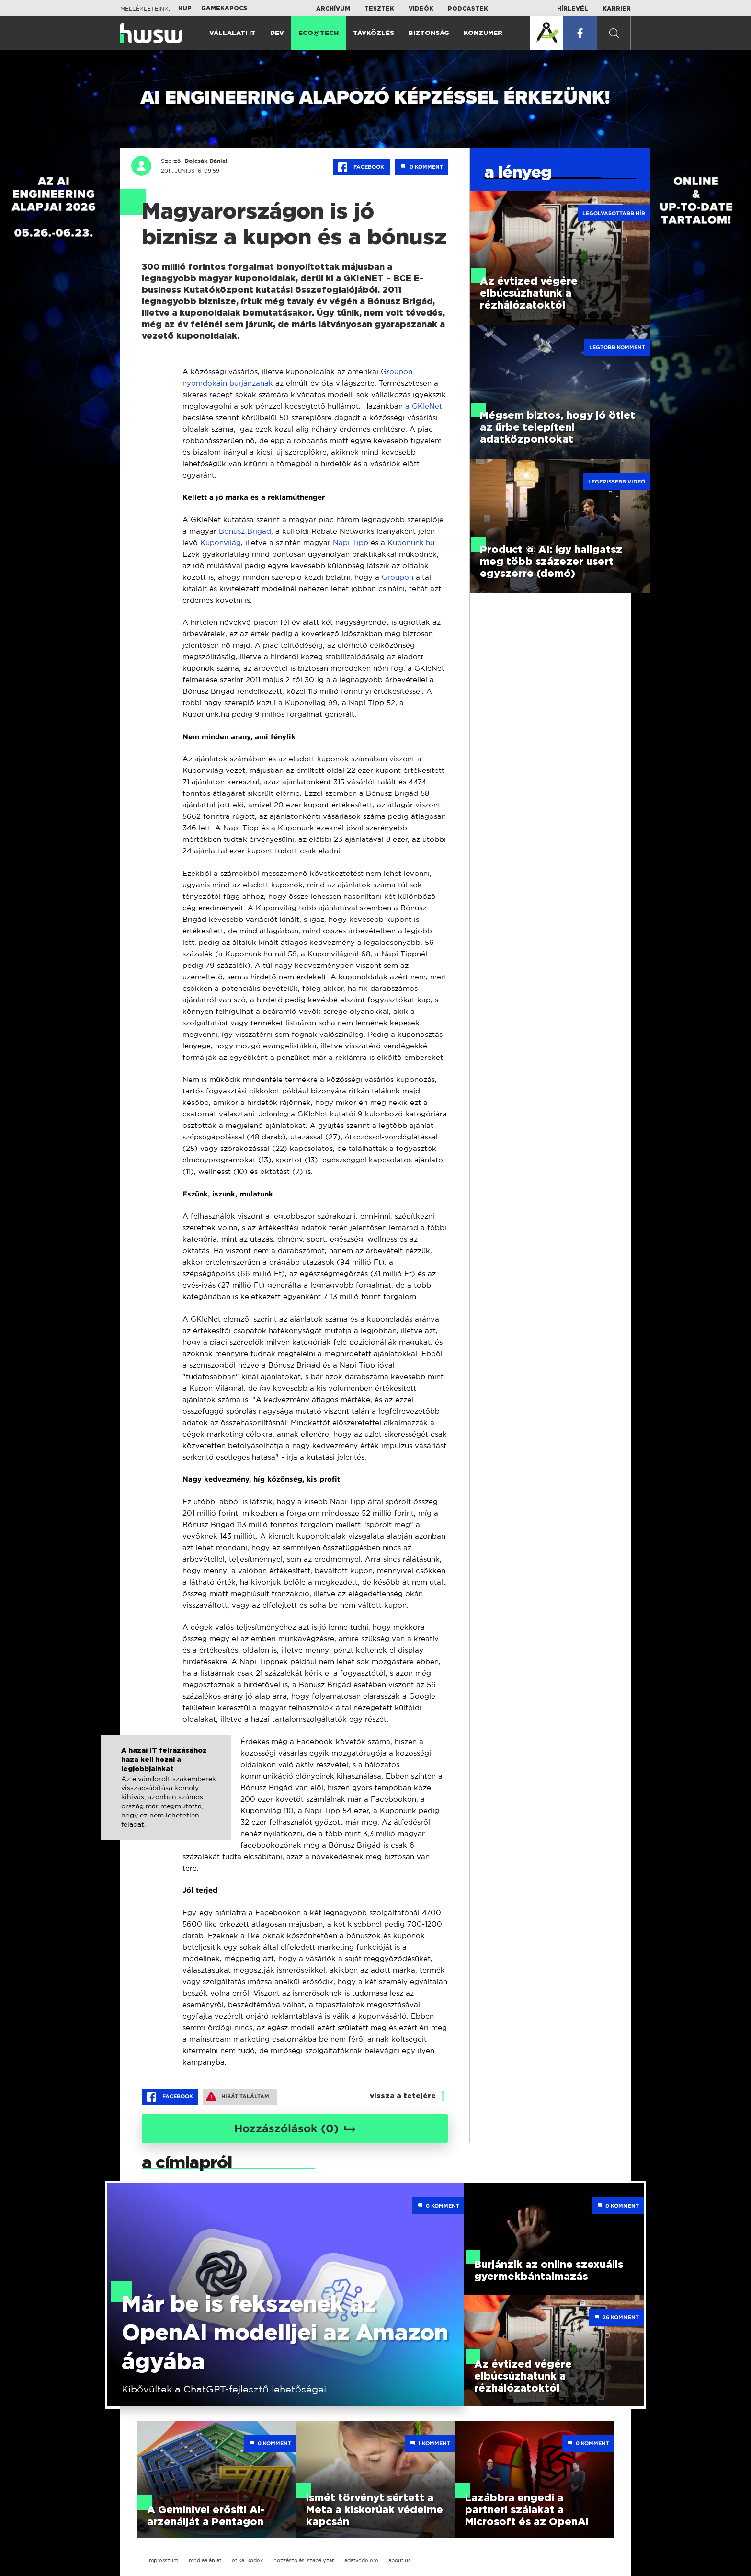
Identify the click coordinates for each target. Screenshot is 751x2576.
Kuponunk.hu (410, 543)
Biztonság (429, 33)
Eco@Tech (318, 33)
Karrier (617, 9)
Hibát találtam (237, 2096)
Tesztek (379, 9)
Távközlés (373, 33)
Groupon (399, 577)
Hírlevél (572, 9)
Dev (277, 33)
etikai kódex (247, 2560)
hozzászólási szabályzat (303, 2560)
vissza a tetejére (403, 2096)
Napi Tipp (350, 543)
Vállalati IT (232, 33)
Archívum (333, 9)
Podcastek (468, 9)
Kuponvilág (220, 543)
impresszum (163, 2560)
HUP (185, 8)
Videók (421, 9)
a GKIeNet (423, 406)
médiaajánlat (205, 2560)
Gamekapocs (224, 8)
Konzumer (483, 33)
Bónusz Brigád (245, 531)
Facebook (362, 167)
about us (399, 2560)
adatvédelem (361, 2560)
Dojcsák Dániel (203, 161)
